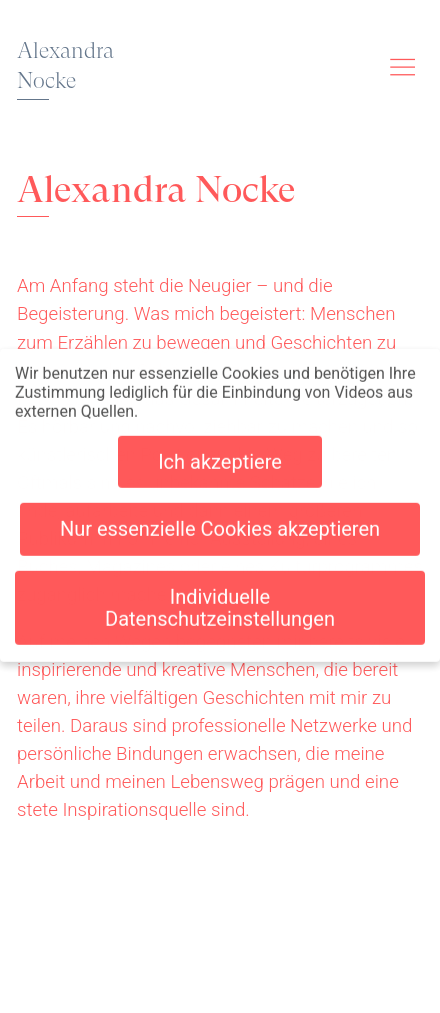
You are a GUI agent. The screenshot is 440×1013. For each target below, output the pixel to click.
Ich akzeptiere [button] (220, 459)
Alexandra (65, 66)
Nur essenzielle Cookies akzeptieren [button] (220, 526)
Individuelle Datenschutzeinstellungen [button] (220, 604)
